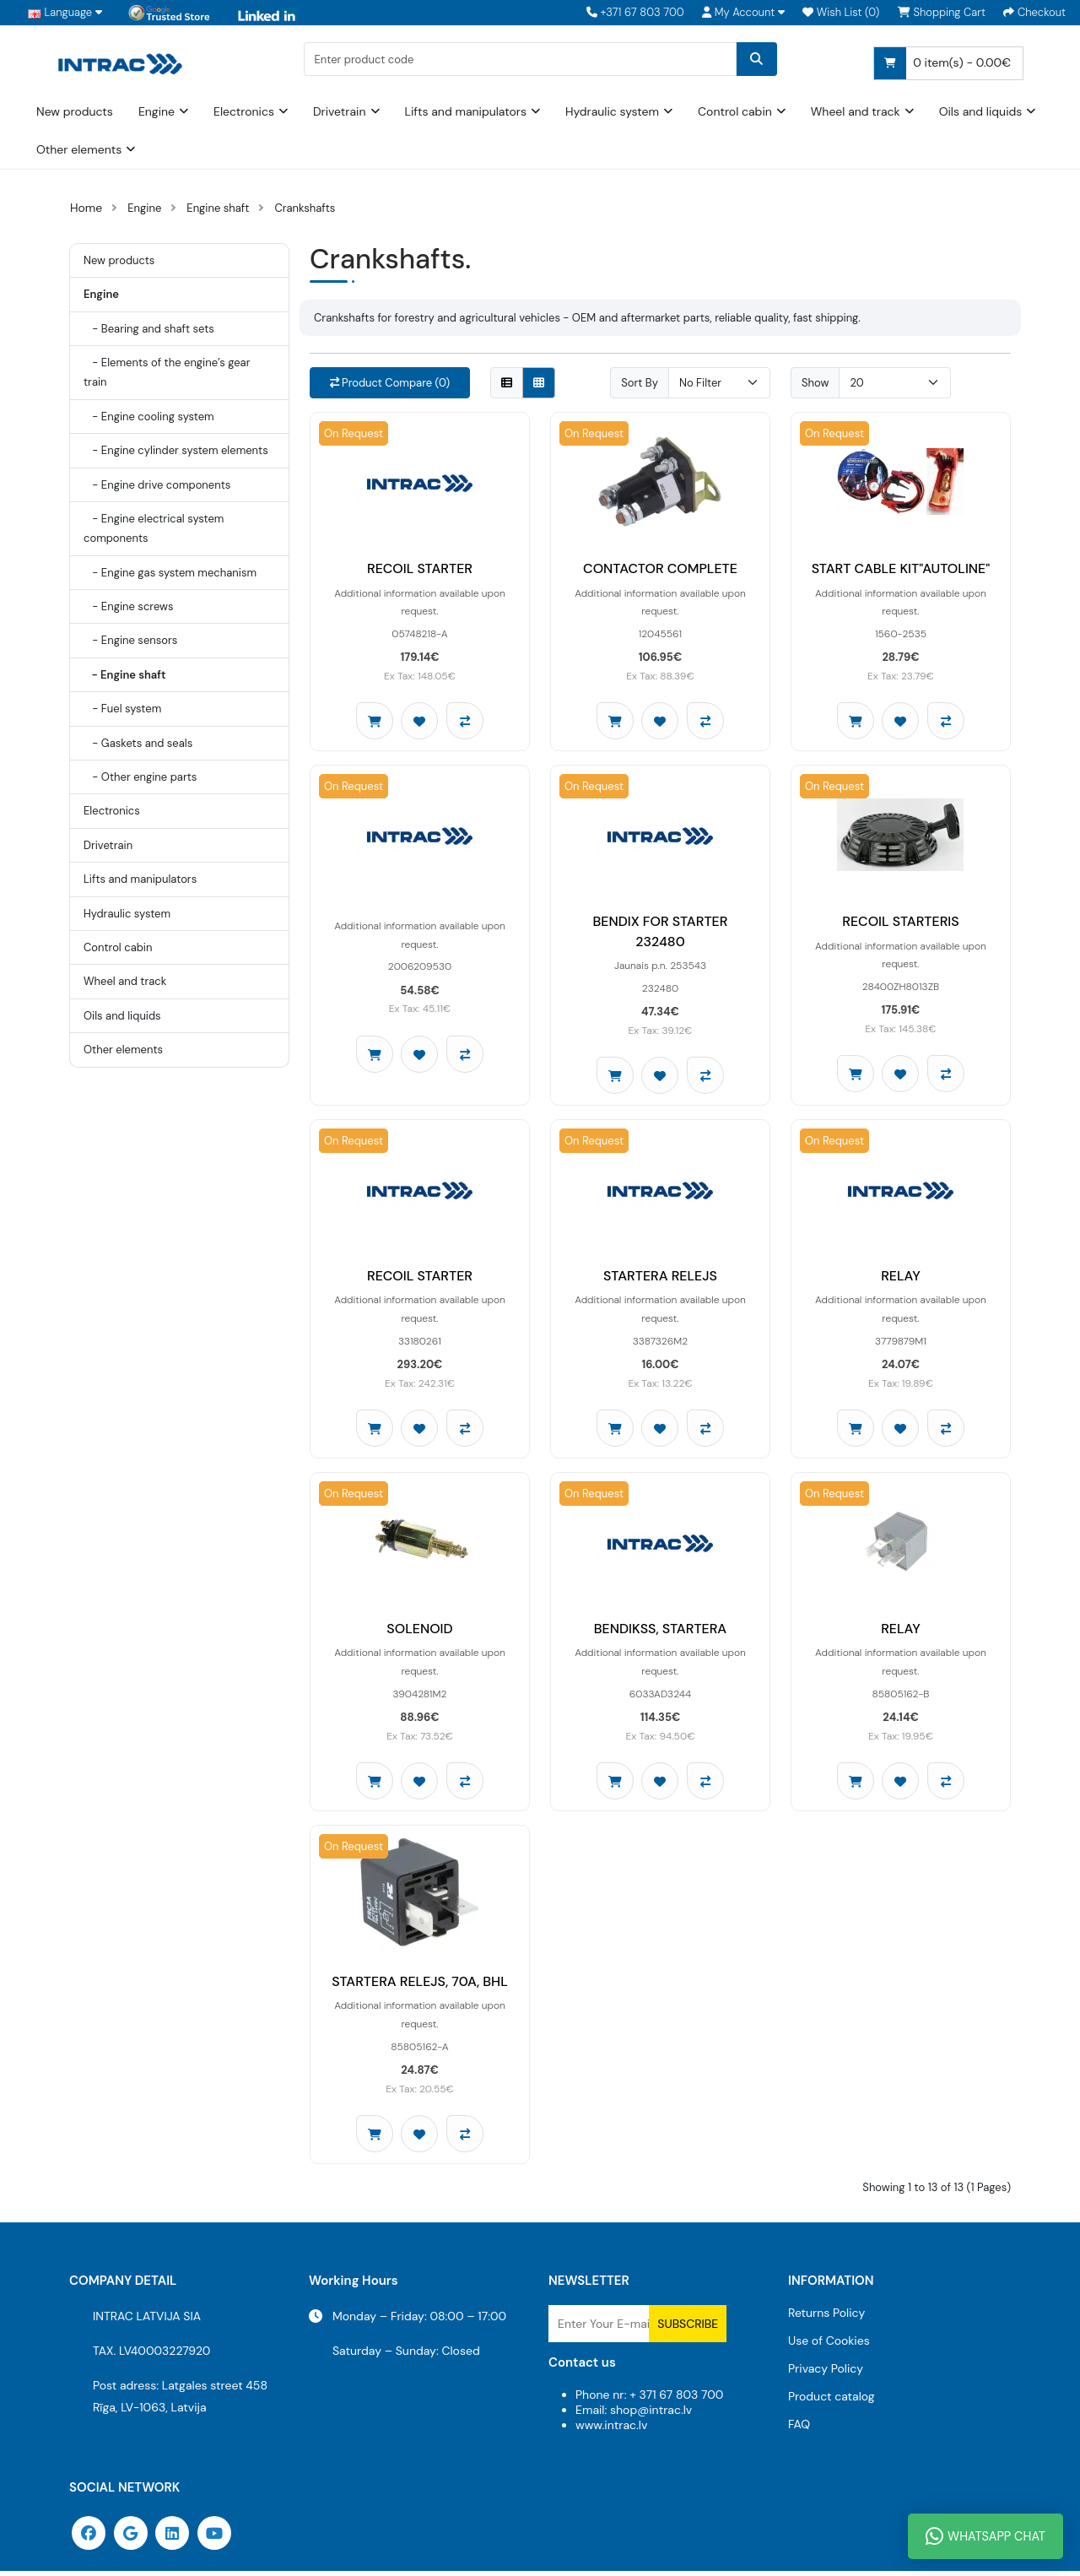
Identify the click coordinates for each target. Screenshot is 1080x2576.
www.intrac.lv (611, 2430)
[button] (743, 13)
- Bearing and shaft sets (149, 329)
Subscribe (687, 2328)
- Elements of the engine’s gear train (167, 372)
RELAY (901, 1278)
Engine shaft (217, 208)
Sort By (639, 383)
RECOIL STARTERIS (900, 923)
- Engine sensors (130, 640)
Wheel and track (855, 111)
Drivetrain (339, 111)
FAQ (799, 2429)
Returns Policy (826, 2317)
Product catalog (831, 2401)
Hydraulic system (612, 111)
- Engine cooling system (149, 416)
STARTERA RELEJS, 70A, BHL (420, 1985)
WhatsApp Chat (985, 2536)
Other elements (79, 149)
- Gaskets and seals (138, 743)
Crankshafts (304, 208)
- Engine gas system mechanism (170, 573)
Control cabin (735, 111)
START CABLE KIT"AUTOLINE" (901, 569)
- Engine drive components (157, 485)
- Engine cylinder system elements (176, 450)
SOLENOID (419, 1632)
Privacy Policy (825, 2373)
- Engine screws (128, 606)
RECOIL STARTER (419, 569)
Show (815, 383)
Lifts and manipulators (466, 111)
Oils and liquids (981, 111)
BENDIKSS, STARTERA (660, 1632)
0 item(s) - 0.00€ (942, 63)
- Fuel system (122, 708)
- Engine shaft (124, 675)
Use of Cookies (829, 2345)
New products (74, 111)
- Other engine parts (140, 777)
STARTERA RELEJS (660, 1278)
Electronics (243, 111)
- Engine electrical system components (154, 528)
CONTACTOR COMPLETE (660, 569)
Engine (156, 111)
